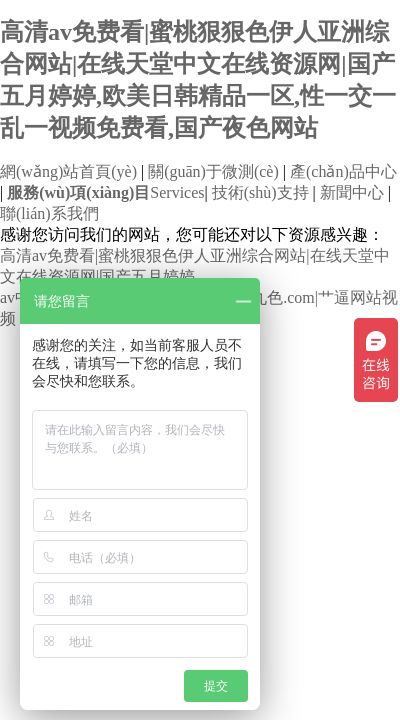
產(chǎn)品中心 (343, 171)
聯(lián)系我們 (49, 213)
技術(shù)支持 (260, 192)
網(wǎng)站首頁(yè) (68, 171)
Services (105, 192)
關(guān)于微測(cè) (213, 171)
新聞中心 (352, 192)
